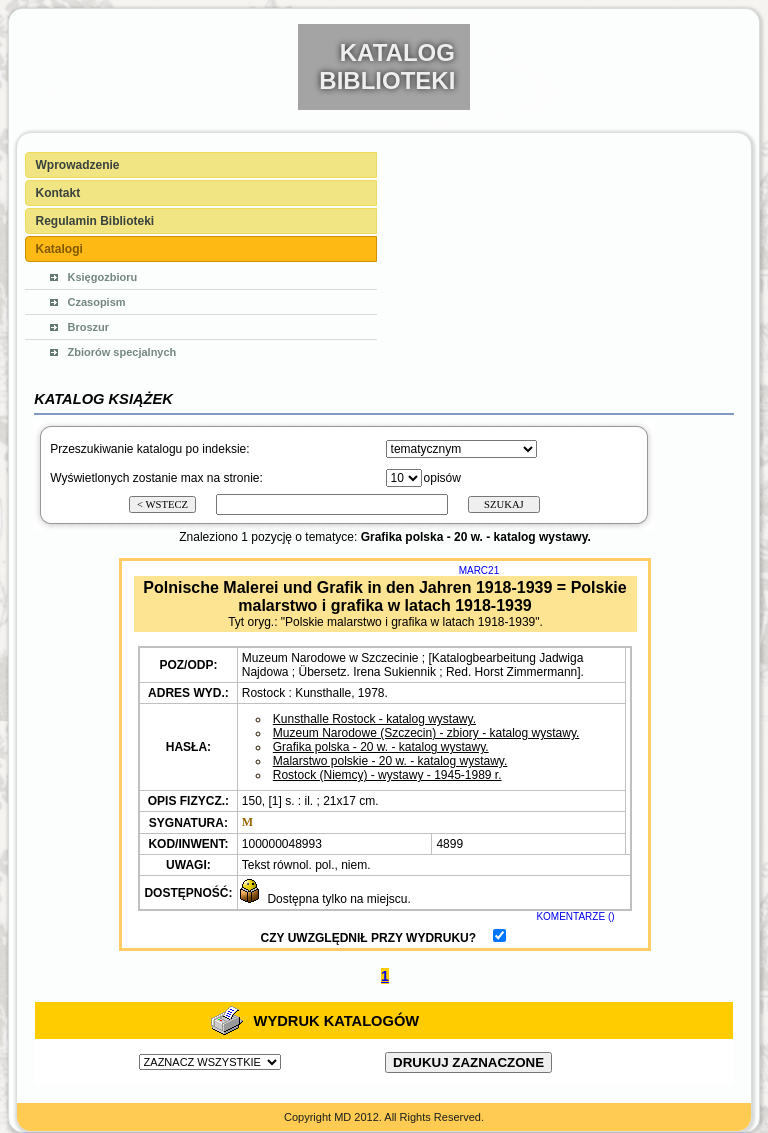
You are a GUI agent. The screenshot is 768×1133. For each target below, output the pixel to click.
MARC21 (479, 570)
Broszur (89, 327)
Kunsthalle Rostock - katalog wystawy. (374, 719)
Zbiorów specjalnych (122, 352)
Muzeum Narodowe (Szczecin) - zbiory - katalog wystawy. (426, 733)
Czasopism (97, 302)
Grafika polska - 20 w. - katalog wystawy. (381, 747)
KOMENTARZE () (575, 916)
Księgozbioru (103, 277)
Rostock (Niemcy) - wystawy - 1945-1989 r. (387, 775)
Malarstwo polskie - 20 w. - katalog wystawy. (390, 761)
